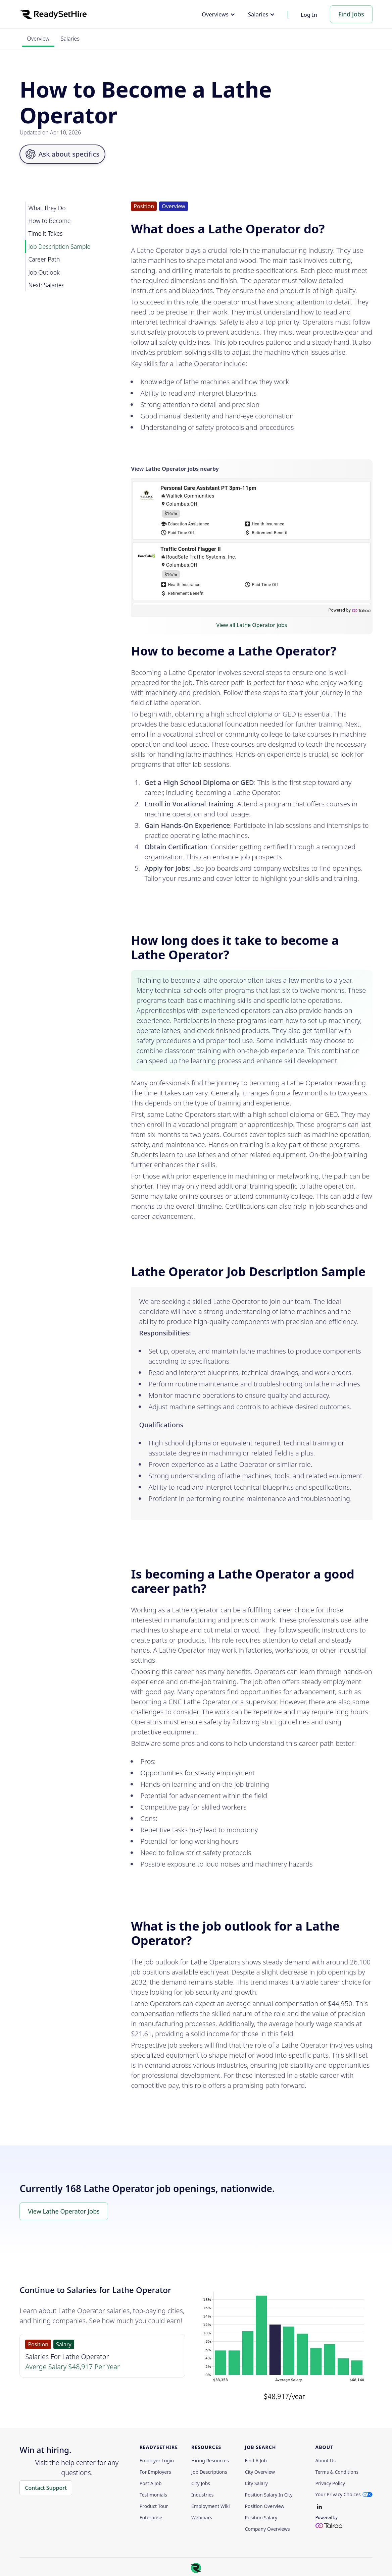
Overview (38, 38)
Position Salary (261, 2517)
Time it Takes (45, 233)
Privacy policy (330, 2483)
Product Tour (154, 2506)
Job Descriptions (209, 2472)
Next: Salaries (46, 285)
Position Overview (265, 2506)
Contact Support (46, 2488)
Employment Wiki (210, 2506)
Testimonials (153, 2495)
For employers (155, 2472)
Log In (309, 14)
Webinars (201, 2517)
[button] (218, 14)
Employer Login (157, 2460)
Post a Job (151, 2483)
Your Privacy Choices (338, 2494)
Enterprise (151, 2517)
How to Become (49, 221)
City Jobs (200, 2483)
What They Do (46, 208)
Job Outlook (43, 272)
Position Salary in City (269, 2495)
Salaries (70, 38)
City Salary (256, 2483)
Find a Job (256, 2460)
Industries (202, 2495)
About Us (325, 2460)
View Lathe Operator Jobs (64, 2211)
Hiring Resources (210, 2460)
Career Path (44, 259)
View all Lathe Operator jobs (251, 625)
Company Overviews (267, 2529)
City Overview (260, 2472)
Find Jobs (351, 14)
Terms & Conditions (337, 2472)
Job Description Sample (59, 246)
